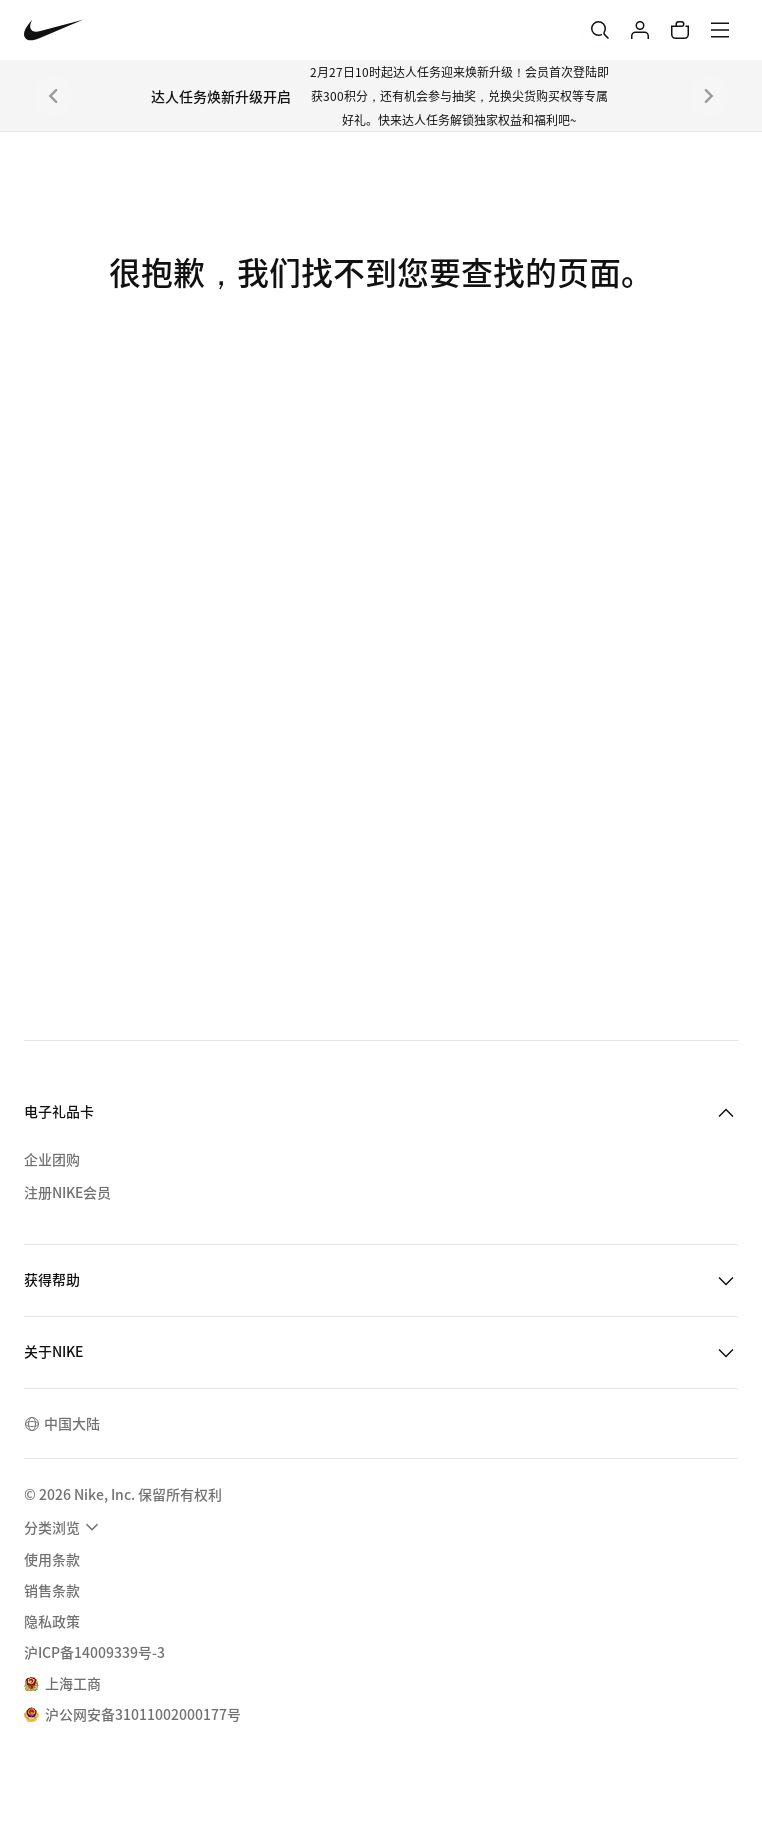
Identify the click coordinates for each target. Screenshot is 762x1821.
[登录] (640, 30)
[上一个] (53, 96)
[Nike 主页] (53, 30)
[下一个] (709, 96)
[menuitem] (64, 1527)
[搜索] (600, 30)
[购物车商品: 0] (680, 30)
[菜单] (720, 30)
